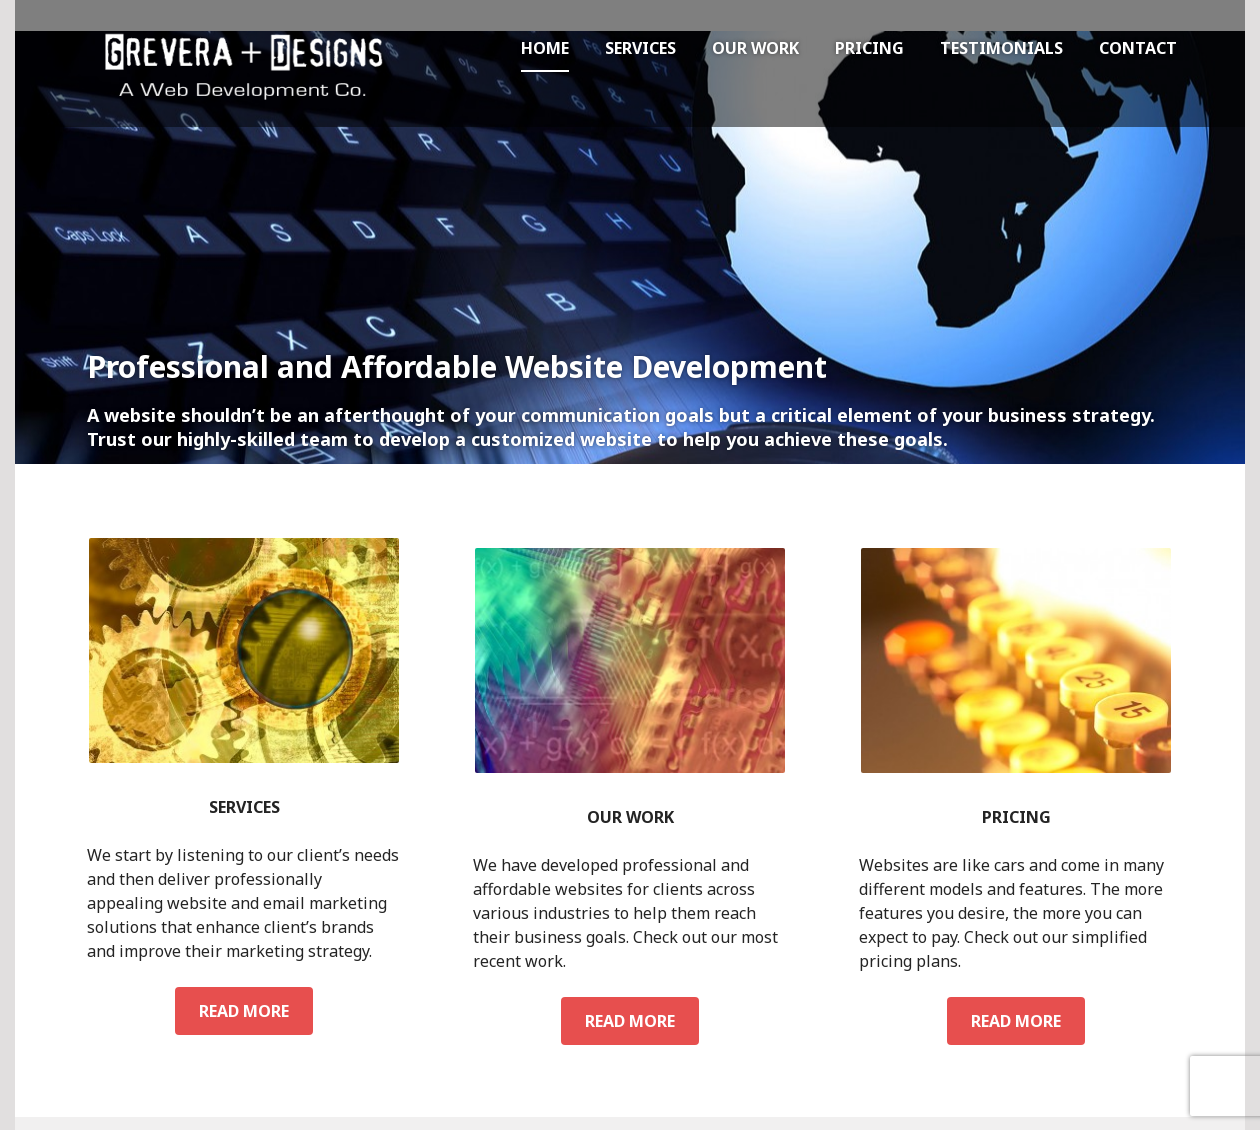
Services (640, 48)
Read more (256, 1010)
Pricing (869, 48)
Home (545, 48)
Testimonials (1001, 48)
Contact (1138, 48)
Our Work (755, 48)
